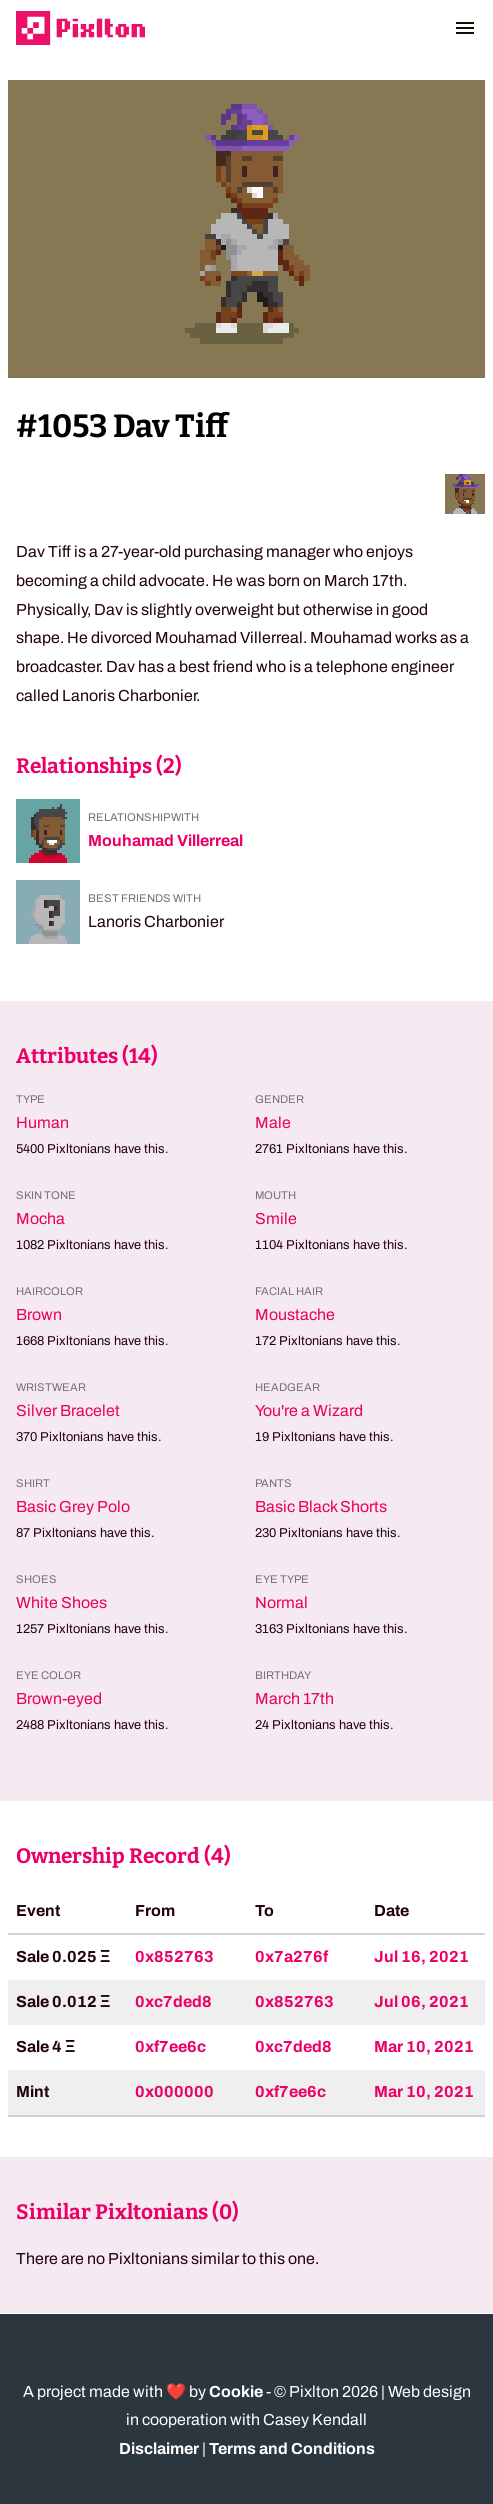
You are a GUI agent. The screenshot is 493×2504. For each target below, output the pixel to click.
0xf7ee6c (170, 2046)
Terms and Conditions (292, 2448)
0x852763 (174, 1956)
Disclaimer (159, 2448)
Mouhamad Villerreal (165, 840)
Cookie (236, 2391)
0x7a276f (291, 1956)
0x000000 (174, 2091)
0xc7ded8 (173, 2001)
